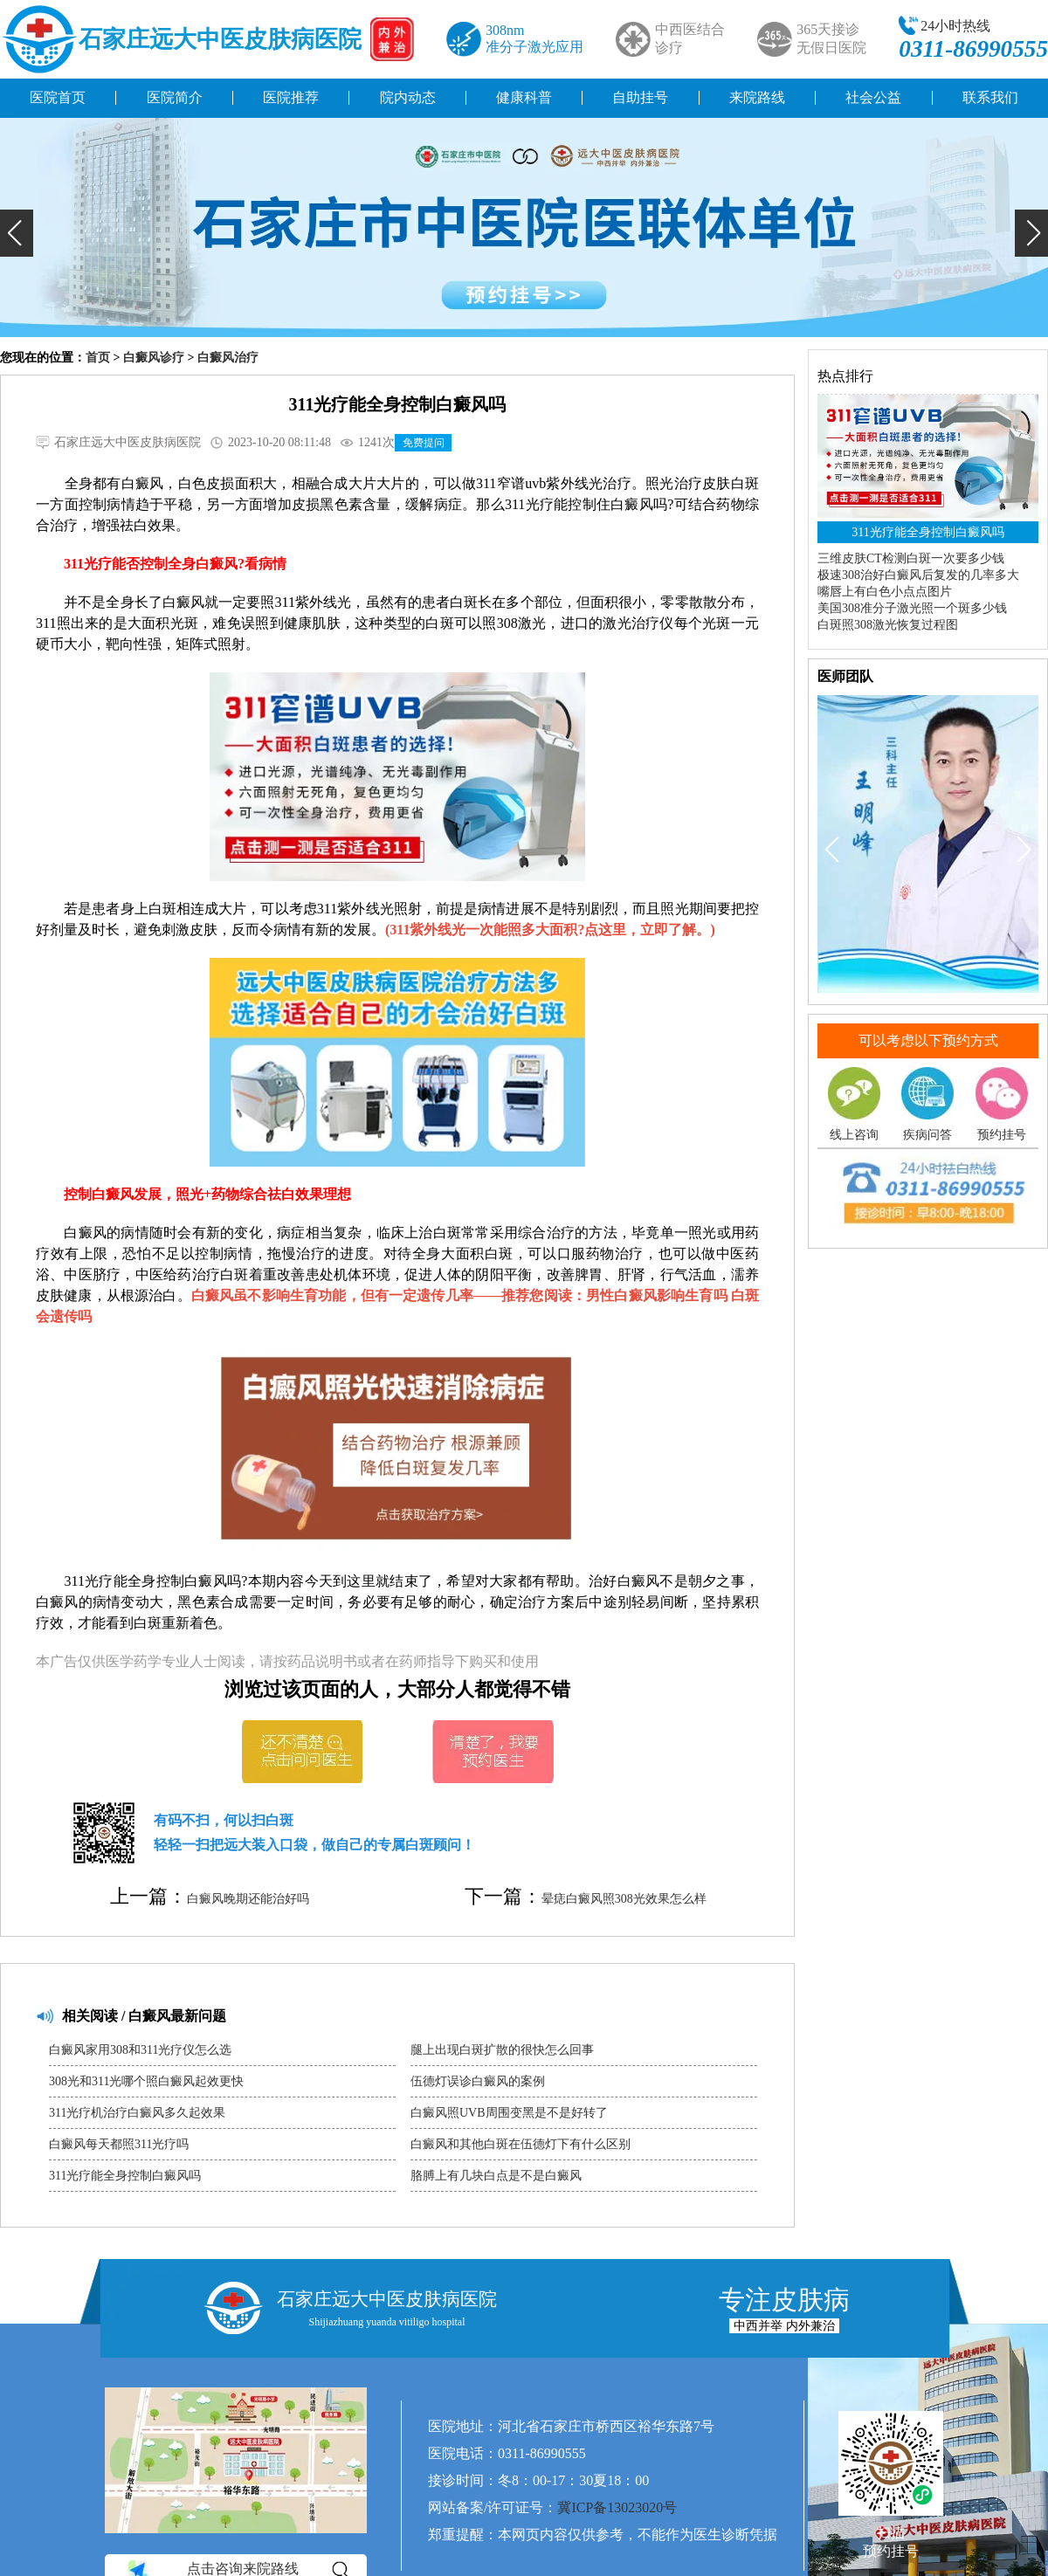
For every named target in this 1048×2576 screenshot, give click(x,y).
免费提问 (424, 443)
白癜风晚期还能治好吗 (248, 1898)
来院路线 (757, 97)
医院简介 (175, 97)
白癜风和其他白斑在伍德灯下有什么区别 (520, 2144)
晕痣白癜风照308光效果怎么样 (624, 1898)
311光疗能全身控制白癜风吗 (125, 2175)
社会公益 (873, 97)
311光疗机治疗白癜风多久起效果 (137, 2112)
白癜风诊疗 (153, 357)
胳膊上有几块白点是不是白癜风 (496, 2175)
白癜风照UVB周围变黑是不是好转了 (509, 2112)
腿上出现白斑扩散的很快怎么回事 (502, 2049)
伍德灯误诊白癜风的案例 (477, 2081)
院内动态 (408, 97)
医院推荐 (291, 97)
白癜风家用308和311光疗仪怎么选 (140, 2049)
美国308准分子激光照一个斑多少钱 (912, 608)
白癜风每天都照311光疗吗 (119, 2144)
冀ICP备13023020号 (617, 2507)
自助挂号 (640, 97)
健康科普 (524, 97)
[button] (16, 233)
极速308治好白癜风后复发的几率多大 (918, 575)
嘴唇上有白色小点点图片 (884, 591)
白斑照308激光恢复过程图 (887, 624)
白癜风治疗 (228, 357)
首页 (98, 357)
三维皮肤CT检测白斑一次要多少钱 (910, 558)
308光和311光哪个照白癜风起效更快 (146, 2081)
